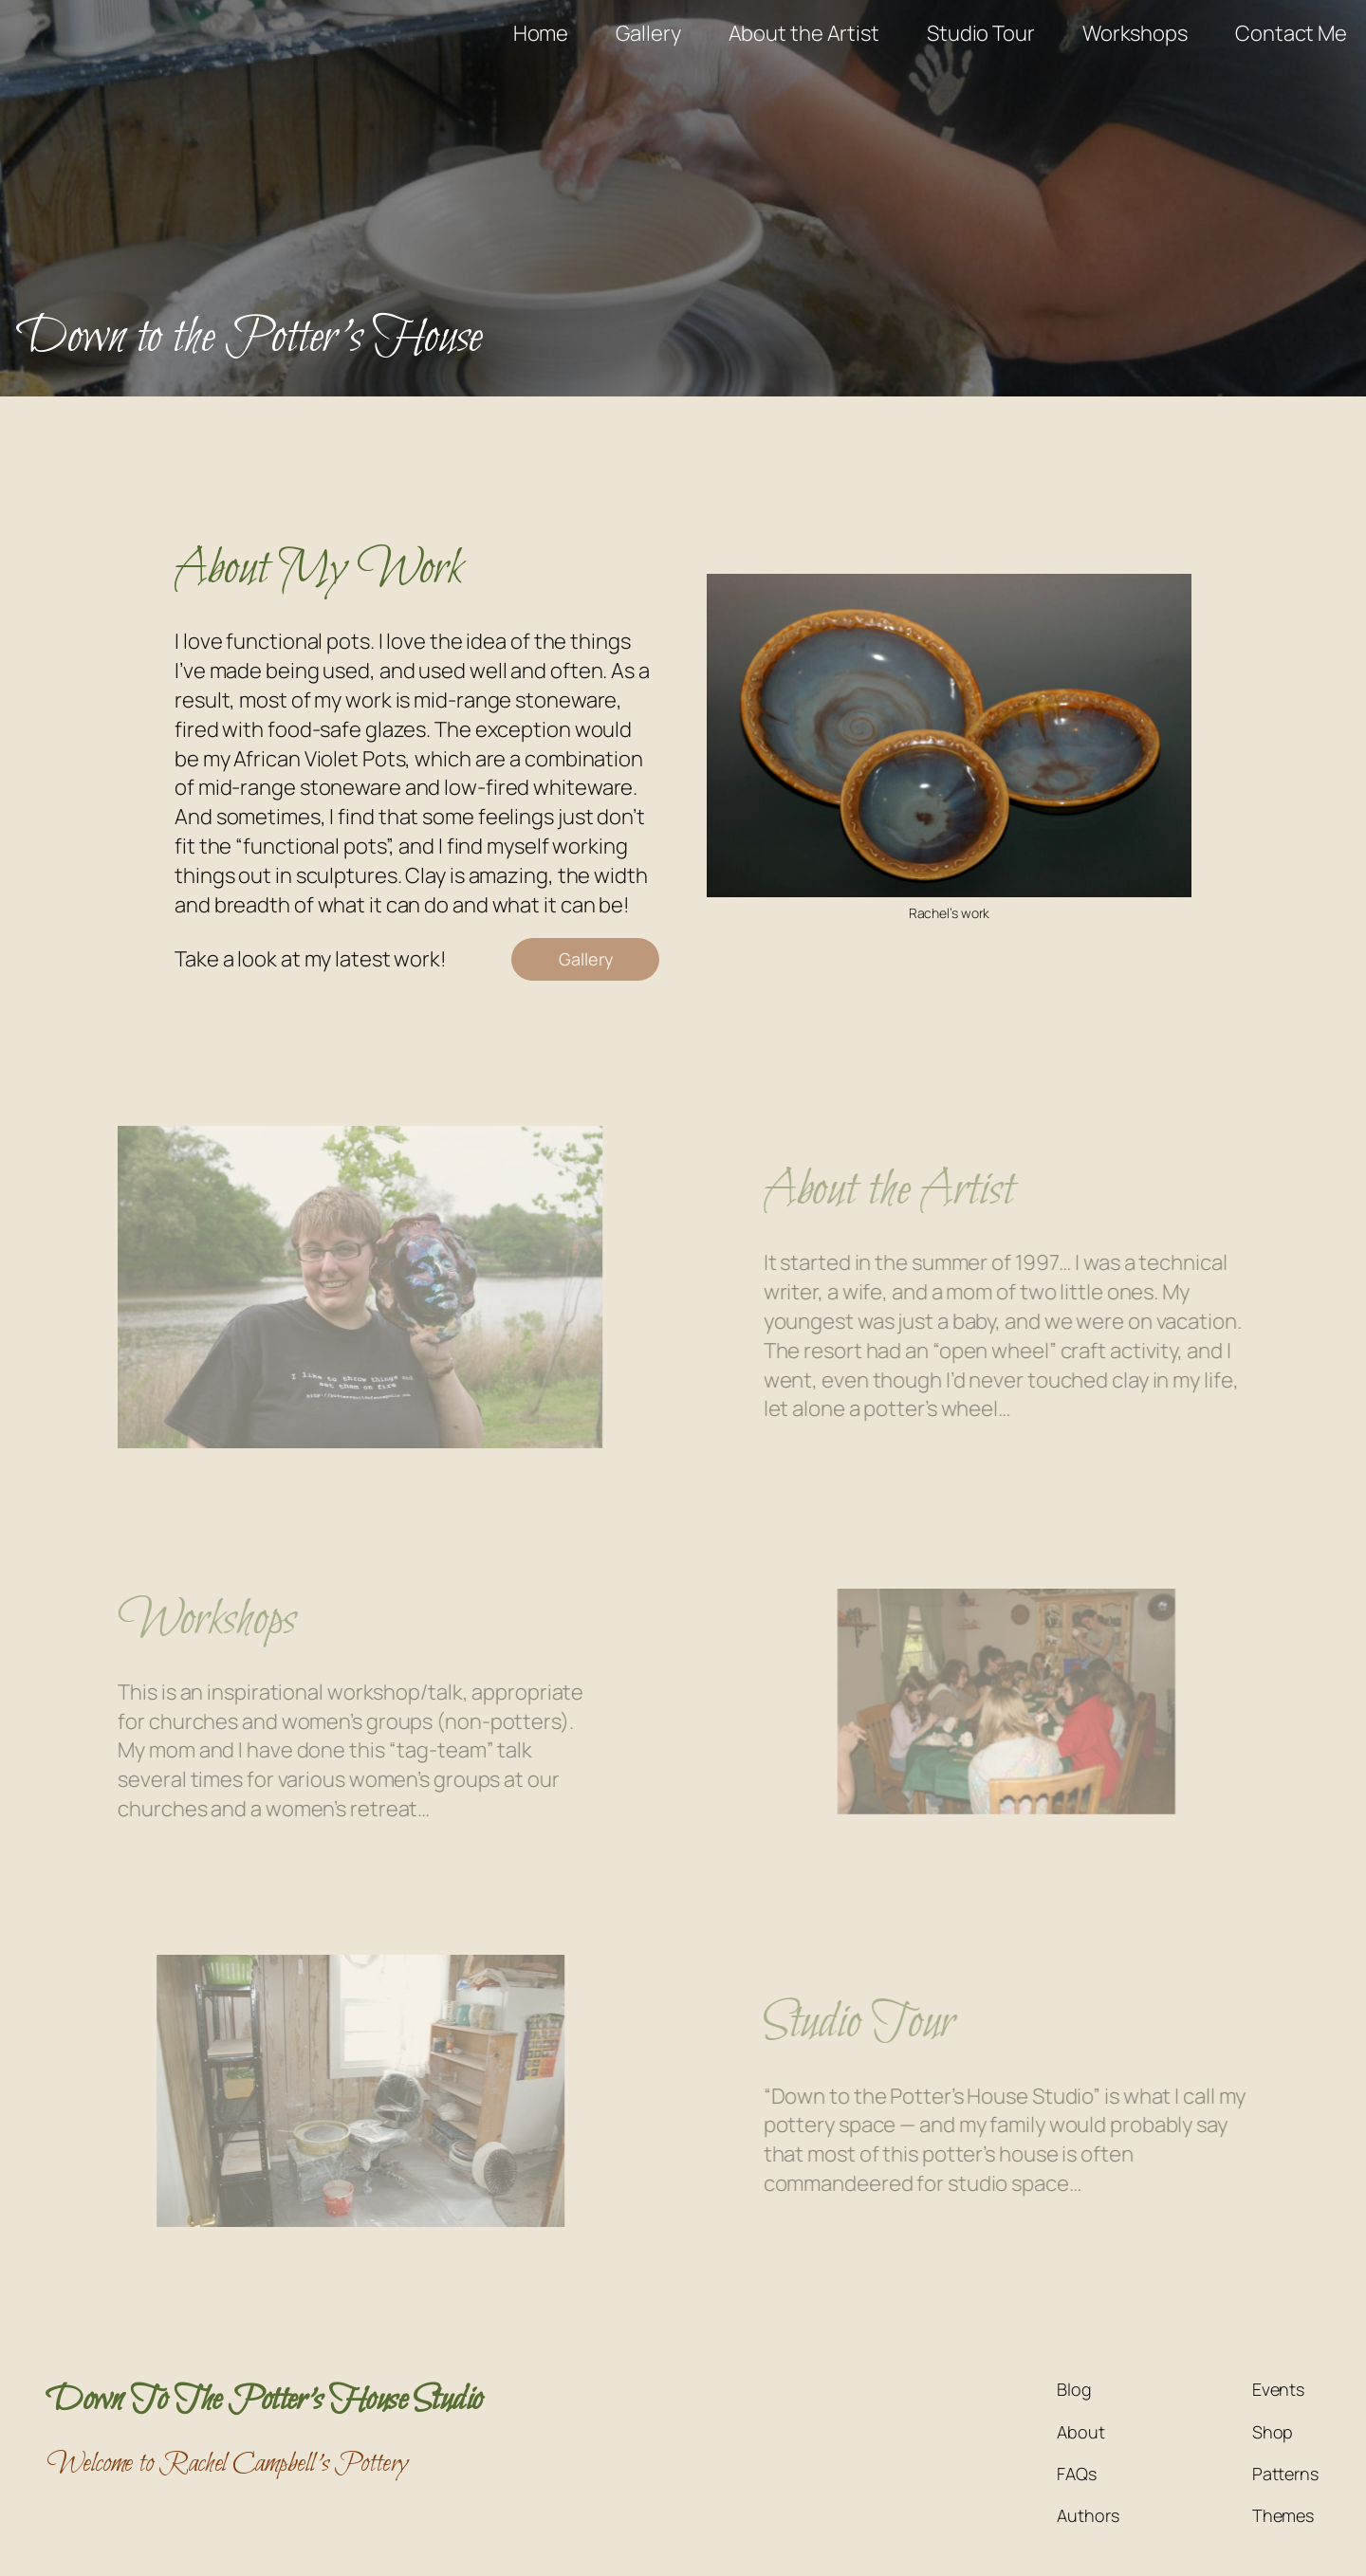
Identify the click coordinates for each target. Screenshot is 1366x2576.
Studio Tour (883, 2023)
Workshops (181, 1620)
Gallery (586, 959)
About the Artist (913, 1190)
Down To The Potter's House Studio (264, 2400)
